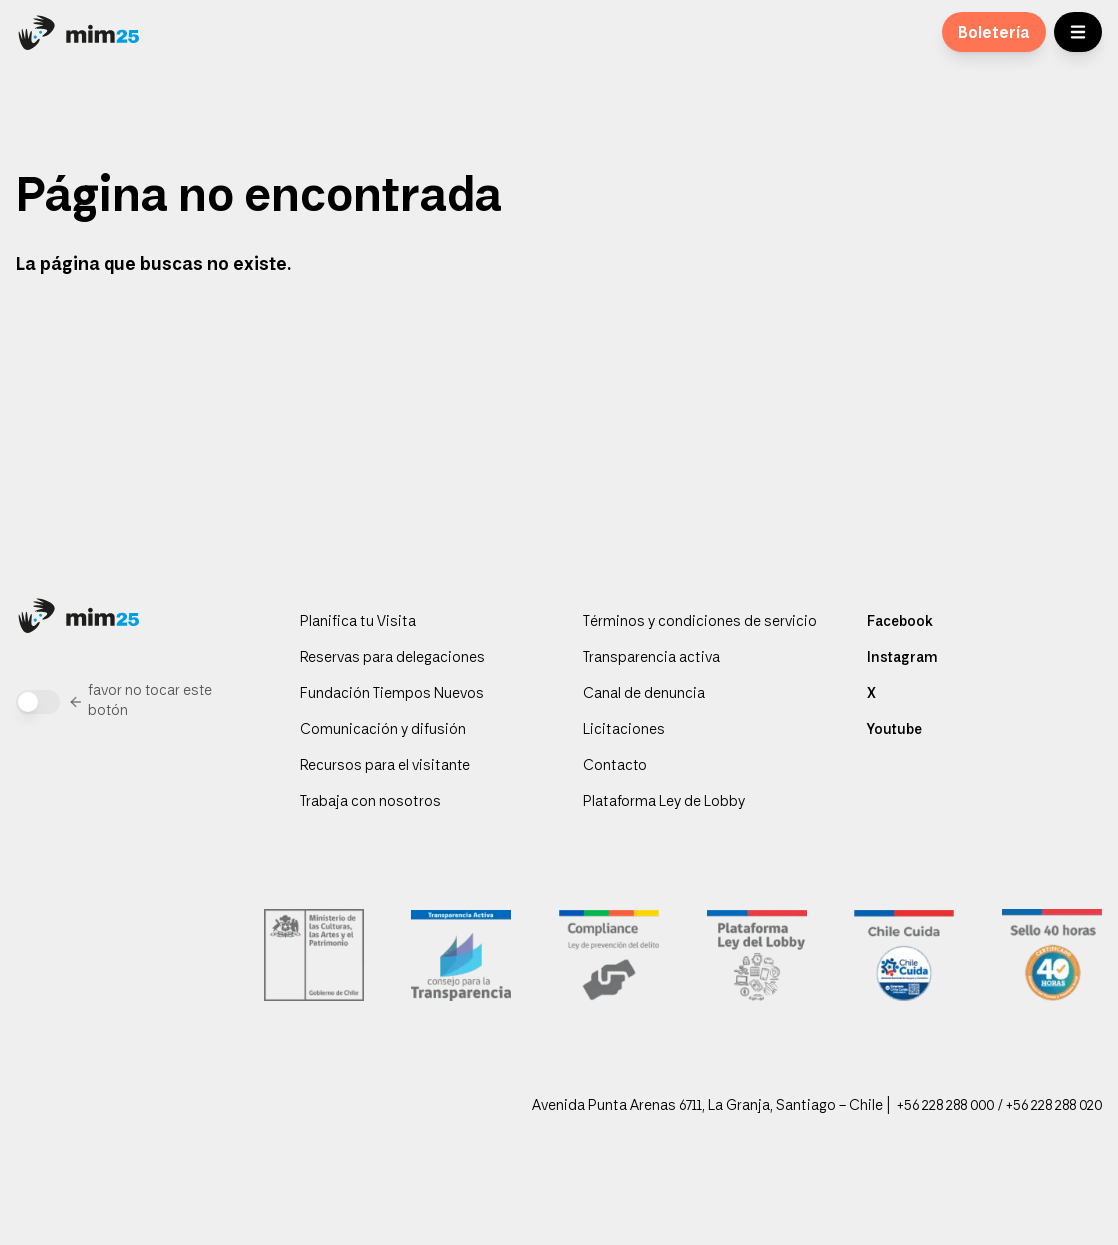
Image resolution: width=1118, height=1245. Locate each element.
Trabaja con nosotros (370, 803)
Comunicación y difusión (383, 731)
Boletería (994, 34)
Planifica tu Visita (358, 623)
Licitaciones (624, 731)
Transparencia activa (651, 659)
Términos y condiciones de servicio (700, 623)
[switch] (38, 702)
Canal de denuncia (644, 695)
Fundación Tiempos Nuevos (392, 695)
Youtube (894, 731)
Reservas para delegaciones (392, 659)
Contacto (615, 767)
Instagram (902, 659)
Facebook (900, 623)
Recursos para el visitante (385, 767)
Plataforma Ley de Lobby (664, 803)
